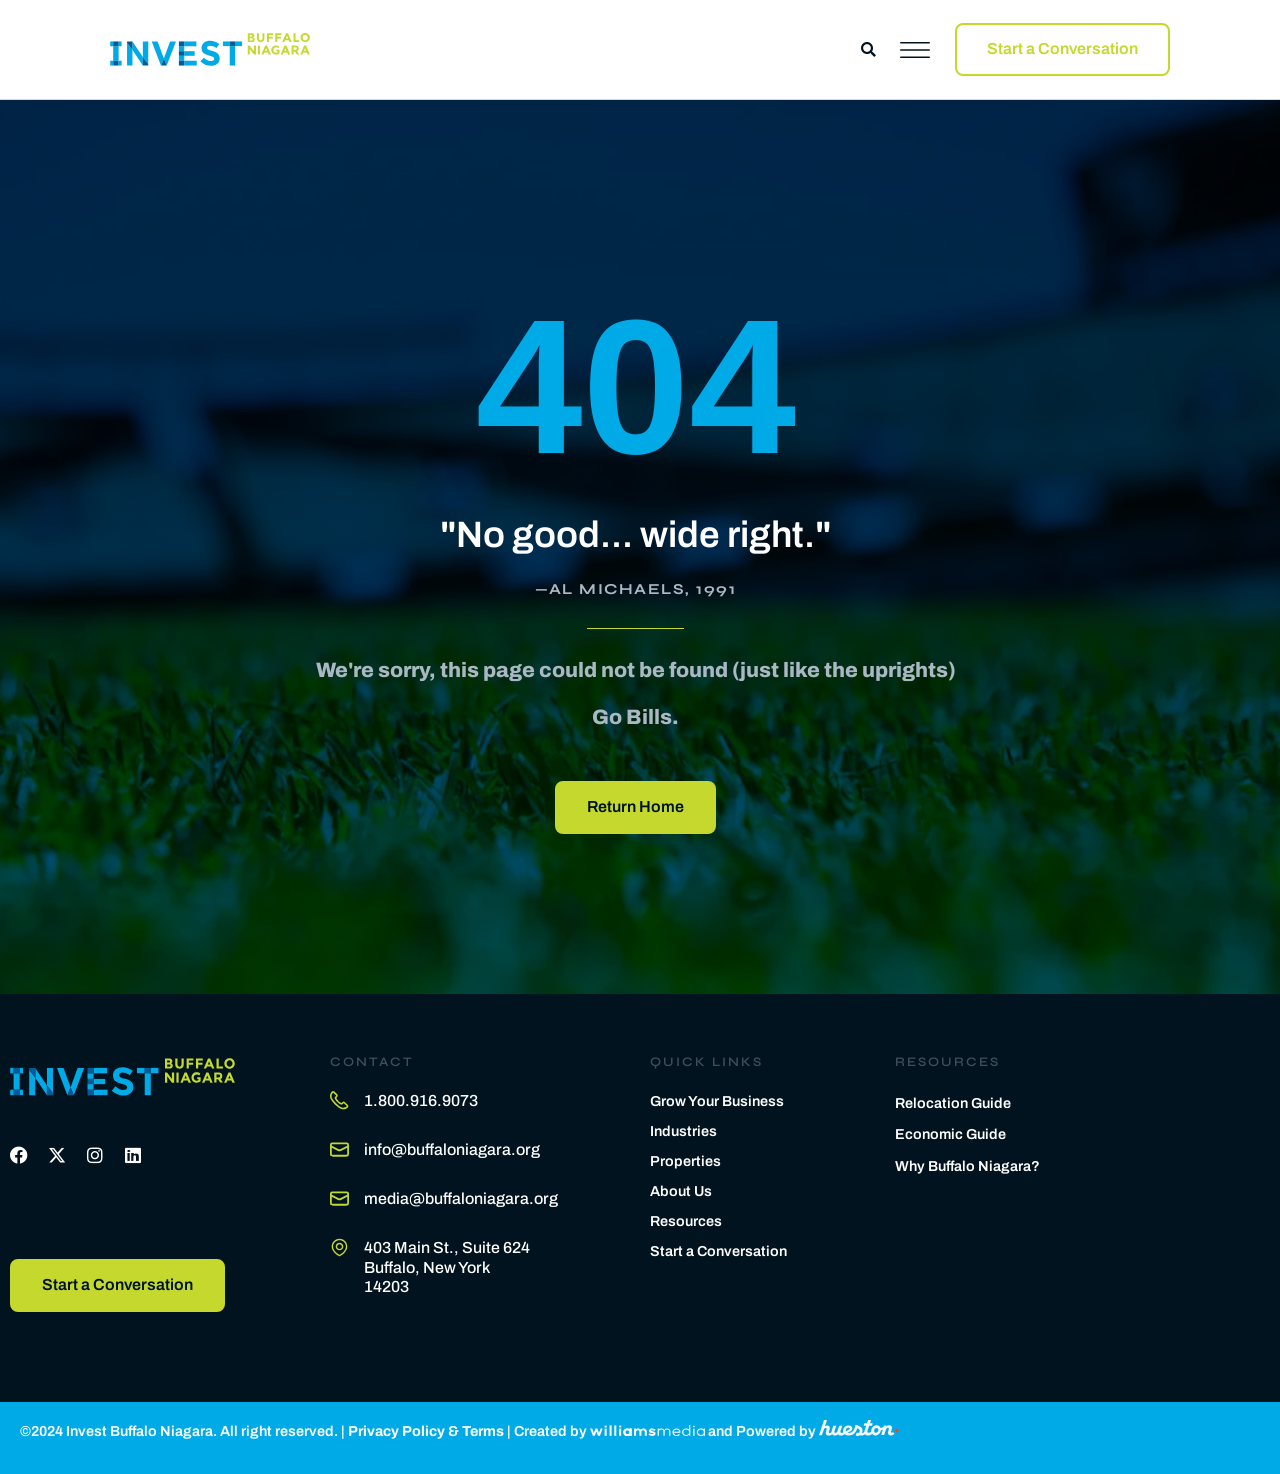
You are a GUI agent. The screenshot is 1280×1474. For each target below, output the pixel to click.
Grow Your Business (717, 1101)
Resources (686, 1221)
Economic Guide (950, 1134)
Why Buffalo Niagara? (967, 1166)
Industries (683, 1131)
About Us (681, 1191)
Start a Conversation (718, 1251)
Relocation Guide (953, 1103)
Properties (685, 1161)
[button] (868, 49)
